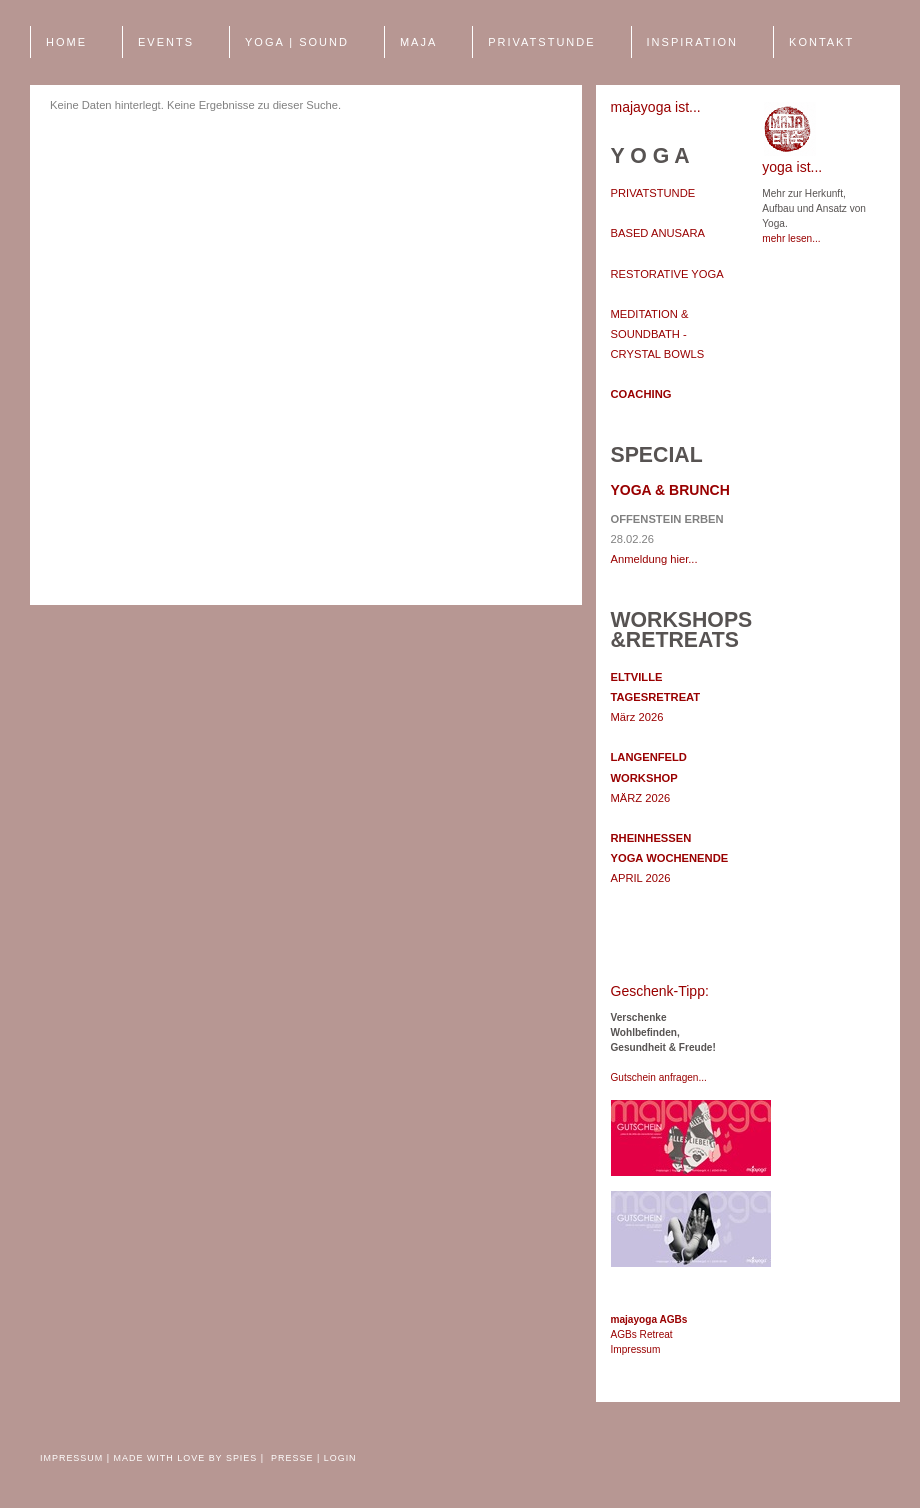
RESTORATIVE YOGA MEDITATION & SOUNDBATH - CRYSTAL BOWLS (667, 314)
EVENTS (166, 42)
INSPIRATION (692, 42)
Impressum (636, 1349)
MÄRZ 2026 (649, 777)
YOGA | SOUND (297, 42)
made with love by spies (186, 1458)
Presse (294, 1458)
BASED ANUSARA (658, 233)
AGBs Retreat (642, 1334)
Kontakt (821, 42)
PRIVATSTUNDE (541, 42)
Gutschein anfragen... (659, 1077)
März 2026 (656, 697)
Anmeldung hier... (654, 559)
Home (66, 42)
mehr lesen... (791, 238)
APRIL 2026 (670, 858)
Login (340, 1458)
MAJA (418, 42)
